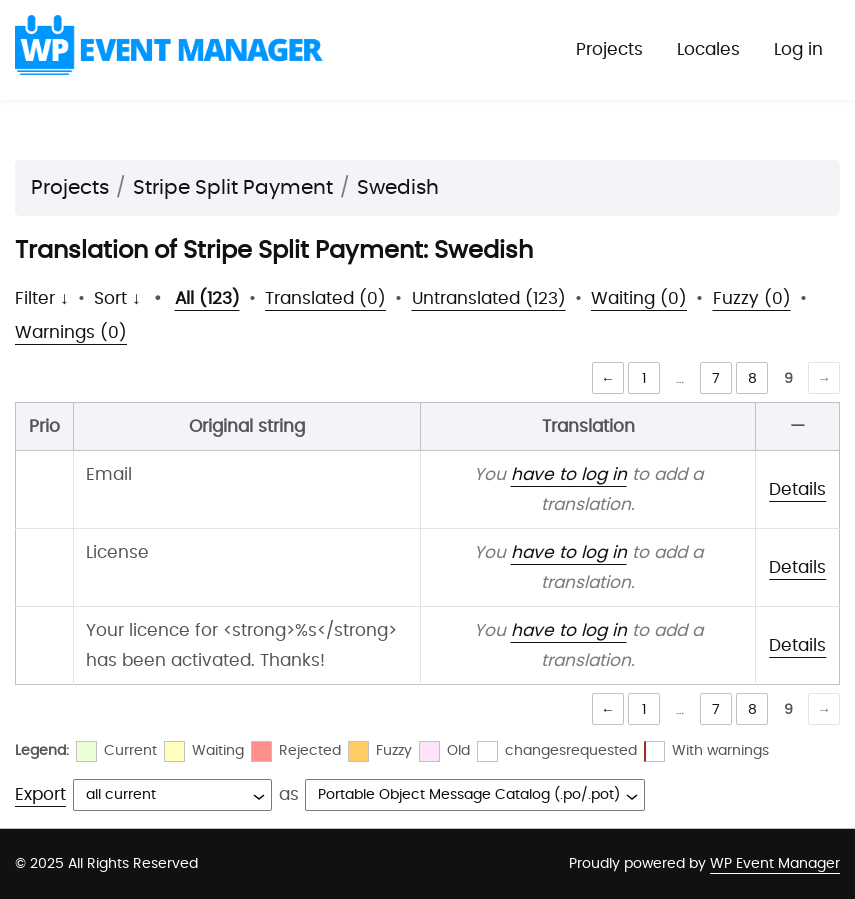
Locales (708, 49)
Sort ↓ (117, 298)
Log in (798, 49)
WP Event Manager (775, 864)
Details (797, 489)
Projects (609, 49)
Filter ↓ (42, 298)
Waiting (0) (639, 298)
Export (40, 794)
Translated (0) (325, 298)
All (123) (207, 298)
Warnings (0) (71, 332)
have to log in (569, 474)
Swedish (398, 188)
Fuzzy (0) (752, 298)
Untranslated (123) (489, 298)
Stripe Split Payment (233, 188)
